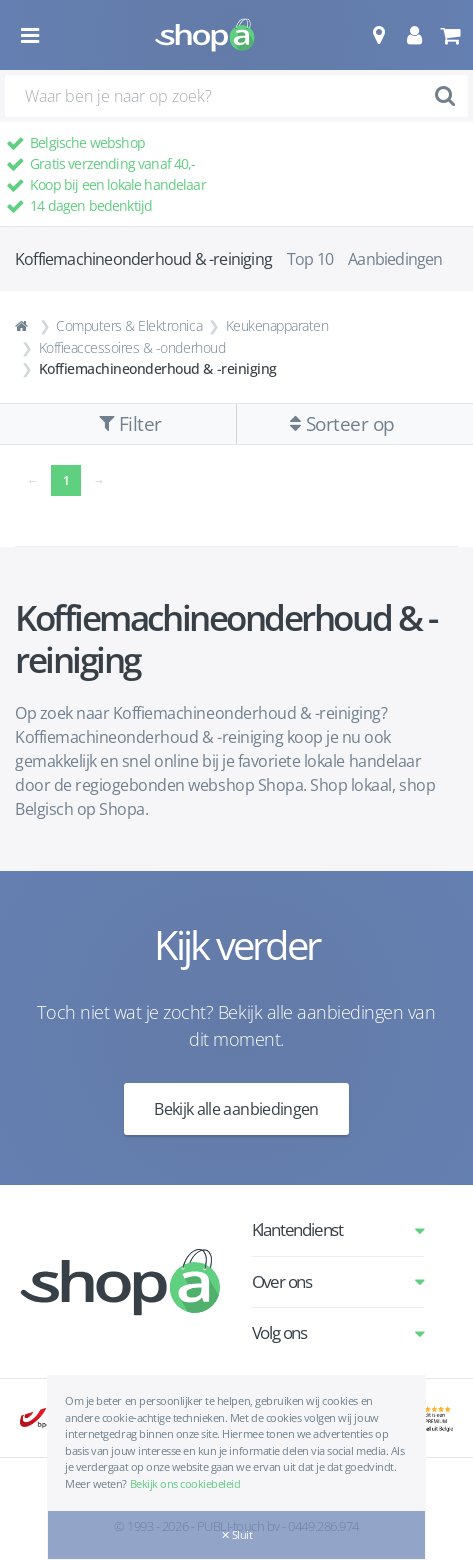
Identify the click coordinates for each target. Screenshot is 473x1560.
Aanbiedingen (395, 259)
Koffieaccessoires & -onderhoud (132, 347)
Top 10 (310, 259)
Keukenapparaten (277, 325)
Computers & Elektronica (129, 325)
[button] (378, 35)
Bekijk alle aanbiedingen (236, 1109)
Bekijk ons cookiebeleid (185, 1483)
